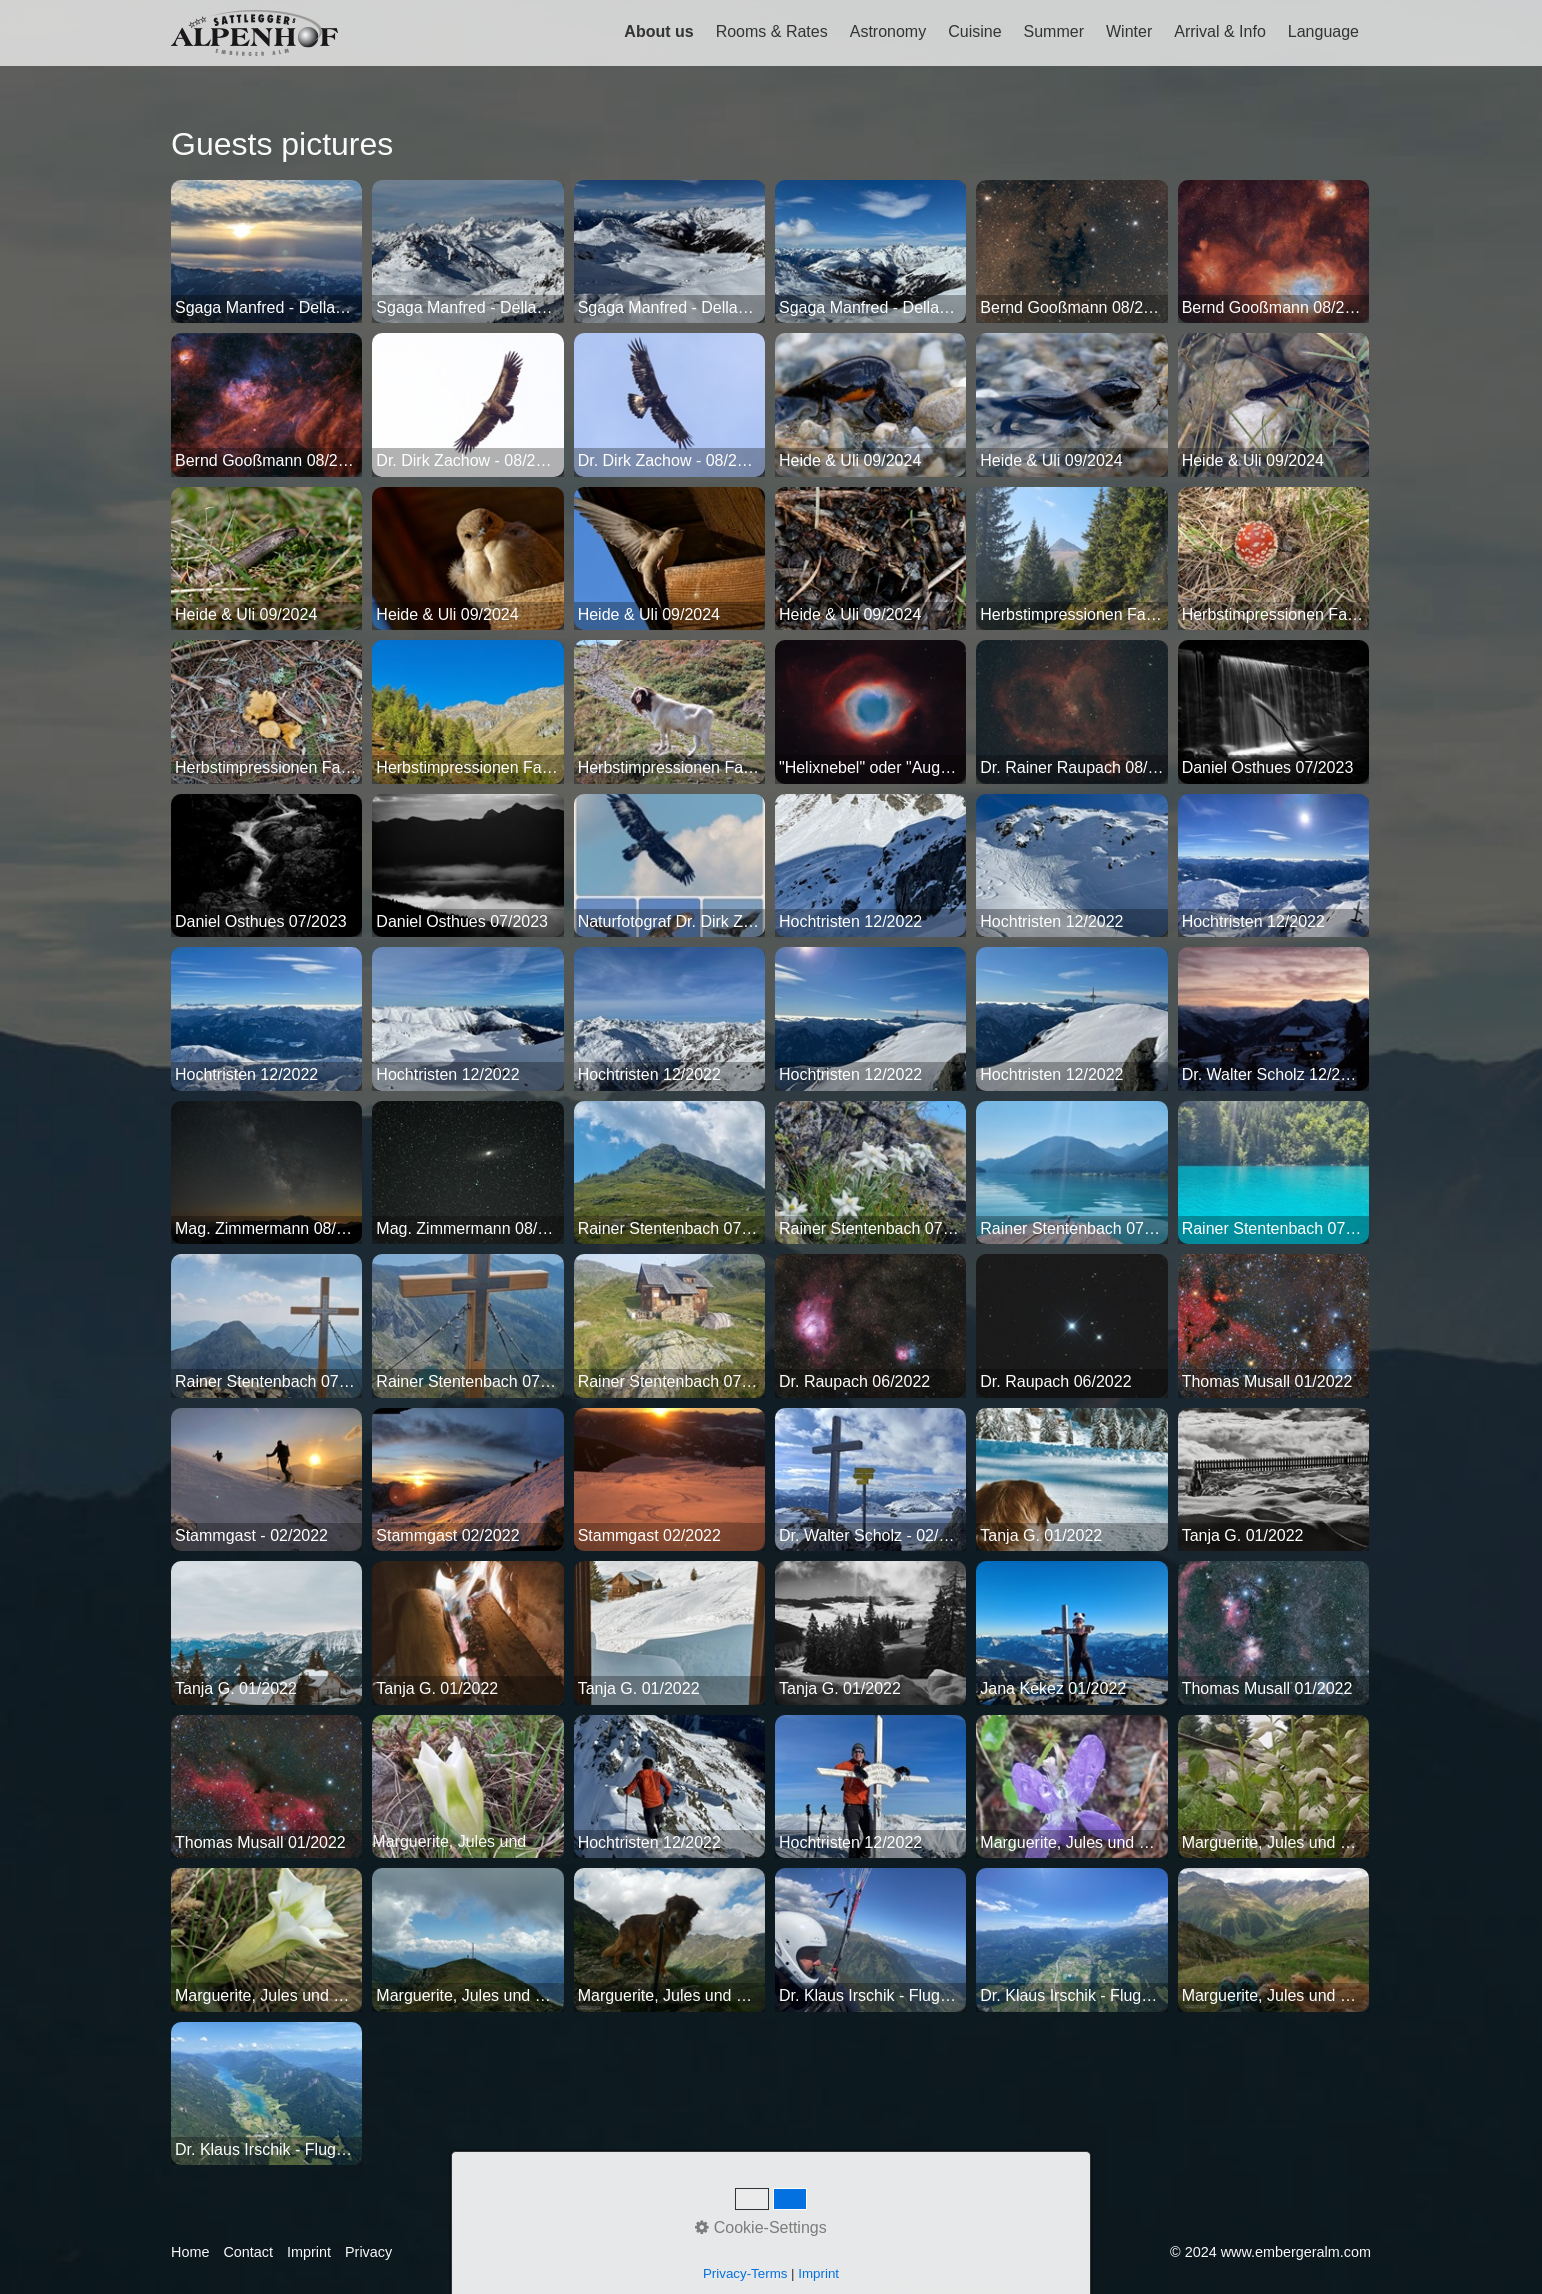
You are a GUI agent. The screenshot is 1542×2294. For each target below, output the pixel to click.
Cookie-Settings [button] (760, 2227)
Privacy (368, 2252)
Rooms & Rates (772, 31)
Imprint (309, 2252)
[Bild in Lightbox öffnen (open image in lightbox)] (266, 251)
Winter (1129, 31)
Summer (1054, 31)
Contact (248, 2252)
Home (190, 2252)
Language (1323, 31)
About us (658, 31)
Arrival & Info (1220, 31)
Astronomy (888, 31)
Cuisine (974, 31)
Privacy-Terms (745, 2273)
